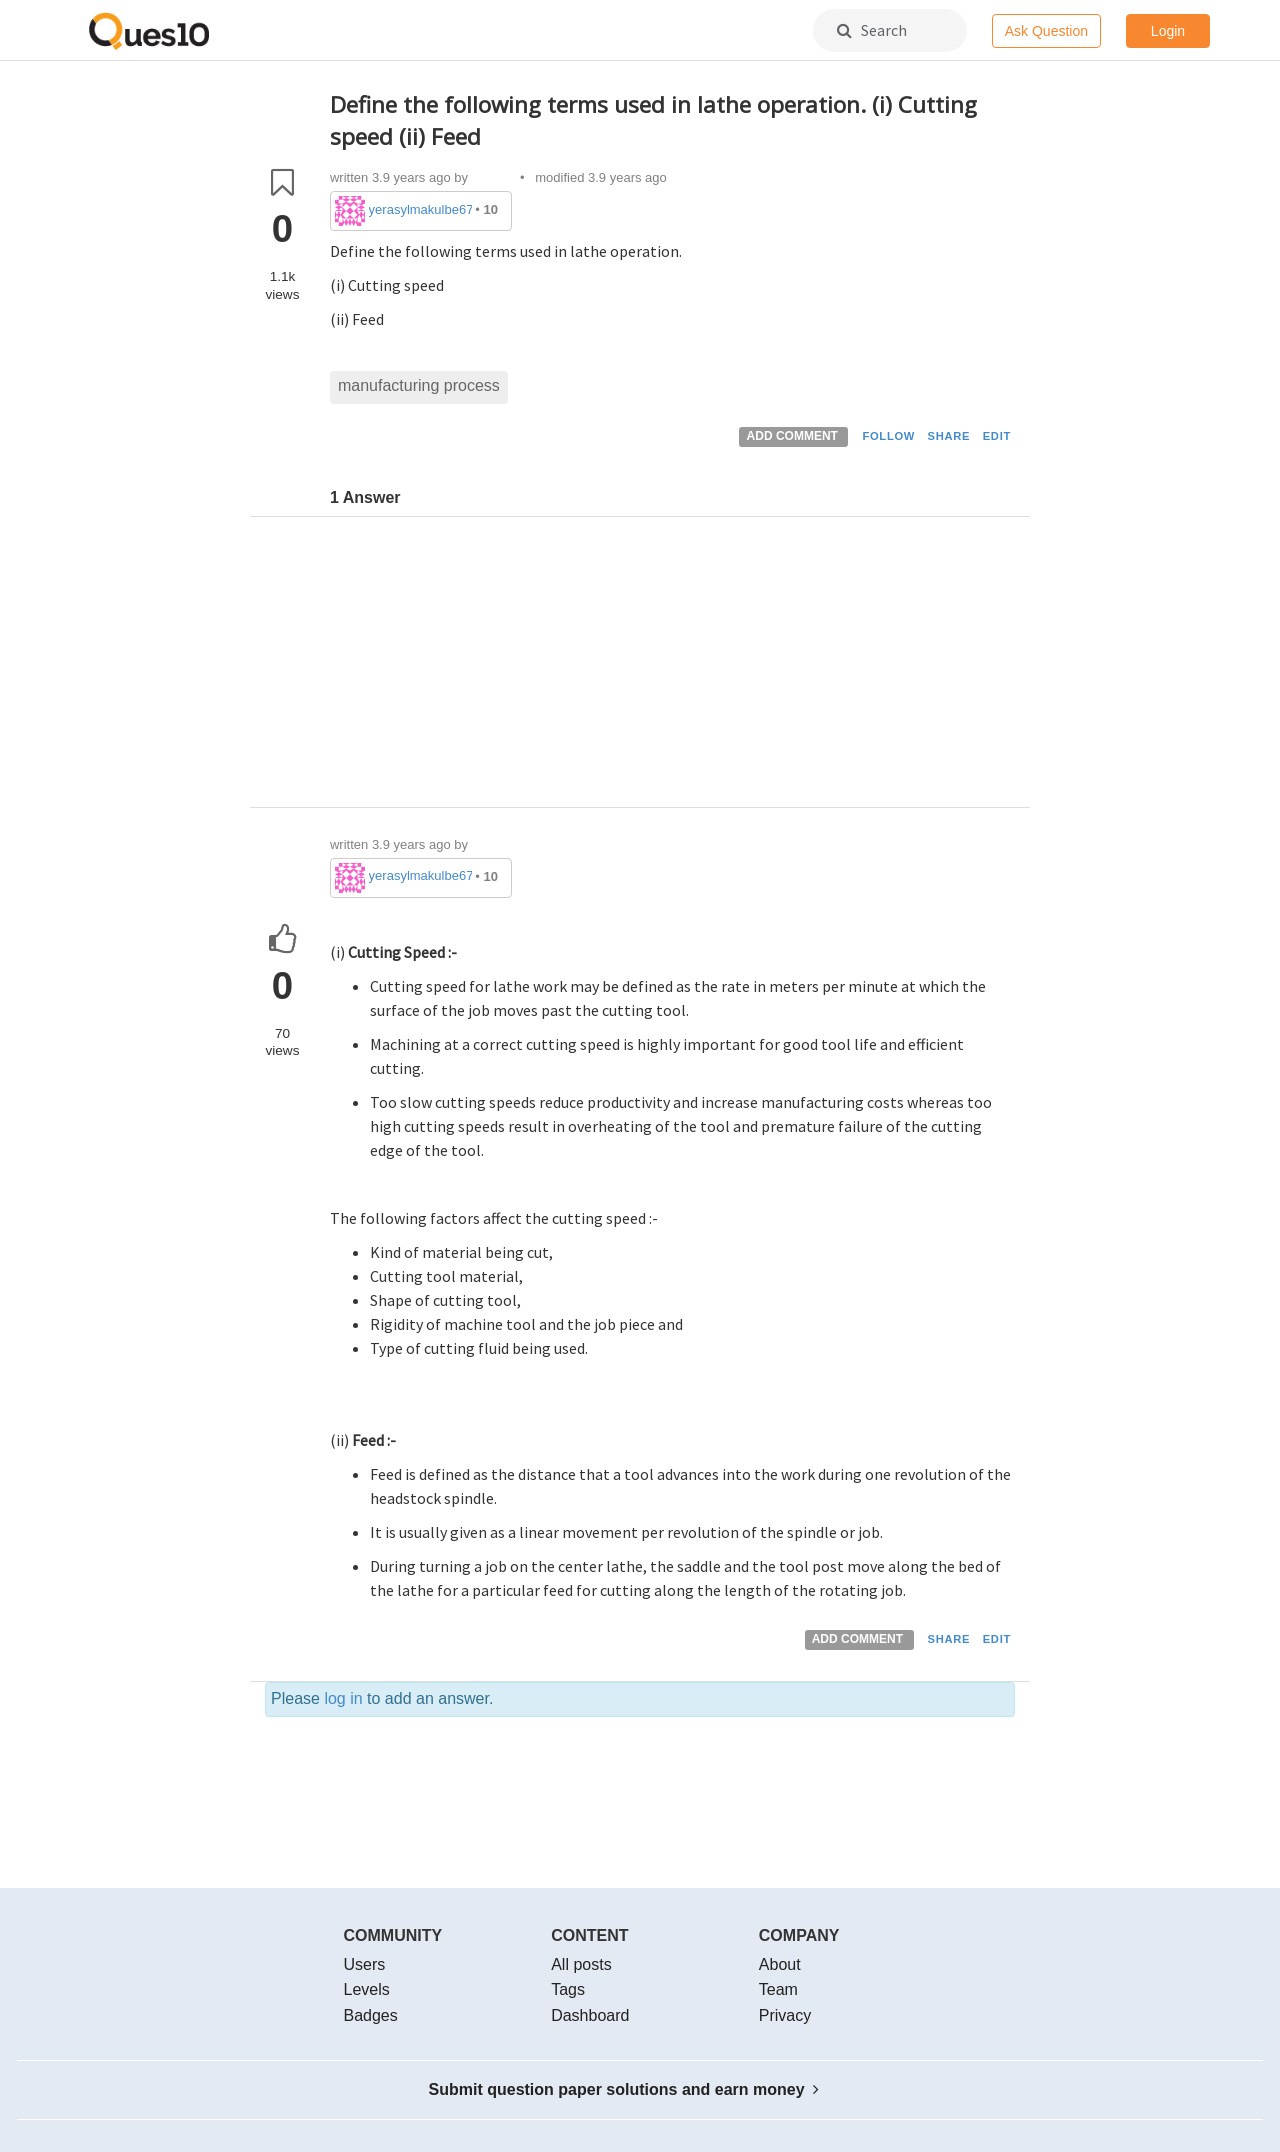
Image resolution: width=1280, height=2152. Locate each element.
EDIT (997, 436)
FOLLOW (888, 436)
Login (1168, 31)
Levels (367, 1989)
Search (872, 30)
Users (365, 1964)
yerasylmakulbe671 (420, 209)
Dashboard (590, 2015)
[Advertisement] (672, 667)
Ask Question (1046, 31)
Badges (371, 2015)
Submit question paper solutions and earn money (624, 2089)
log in (343, 1698)
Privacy (785, 2015)
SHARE (949, 436)
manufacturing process (419, 385)
